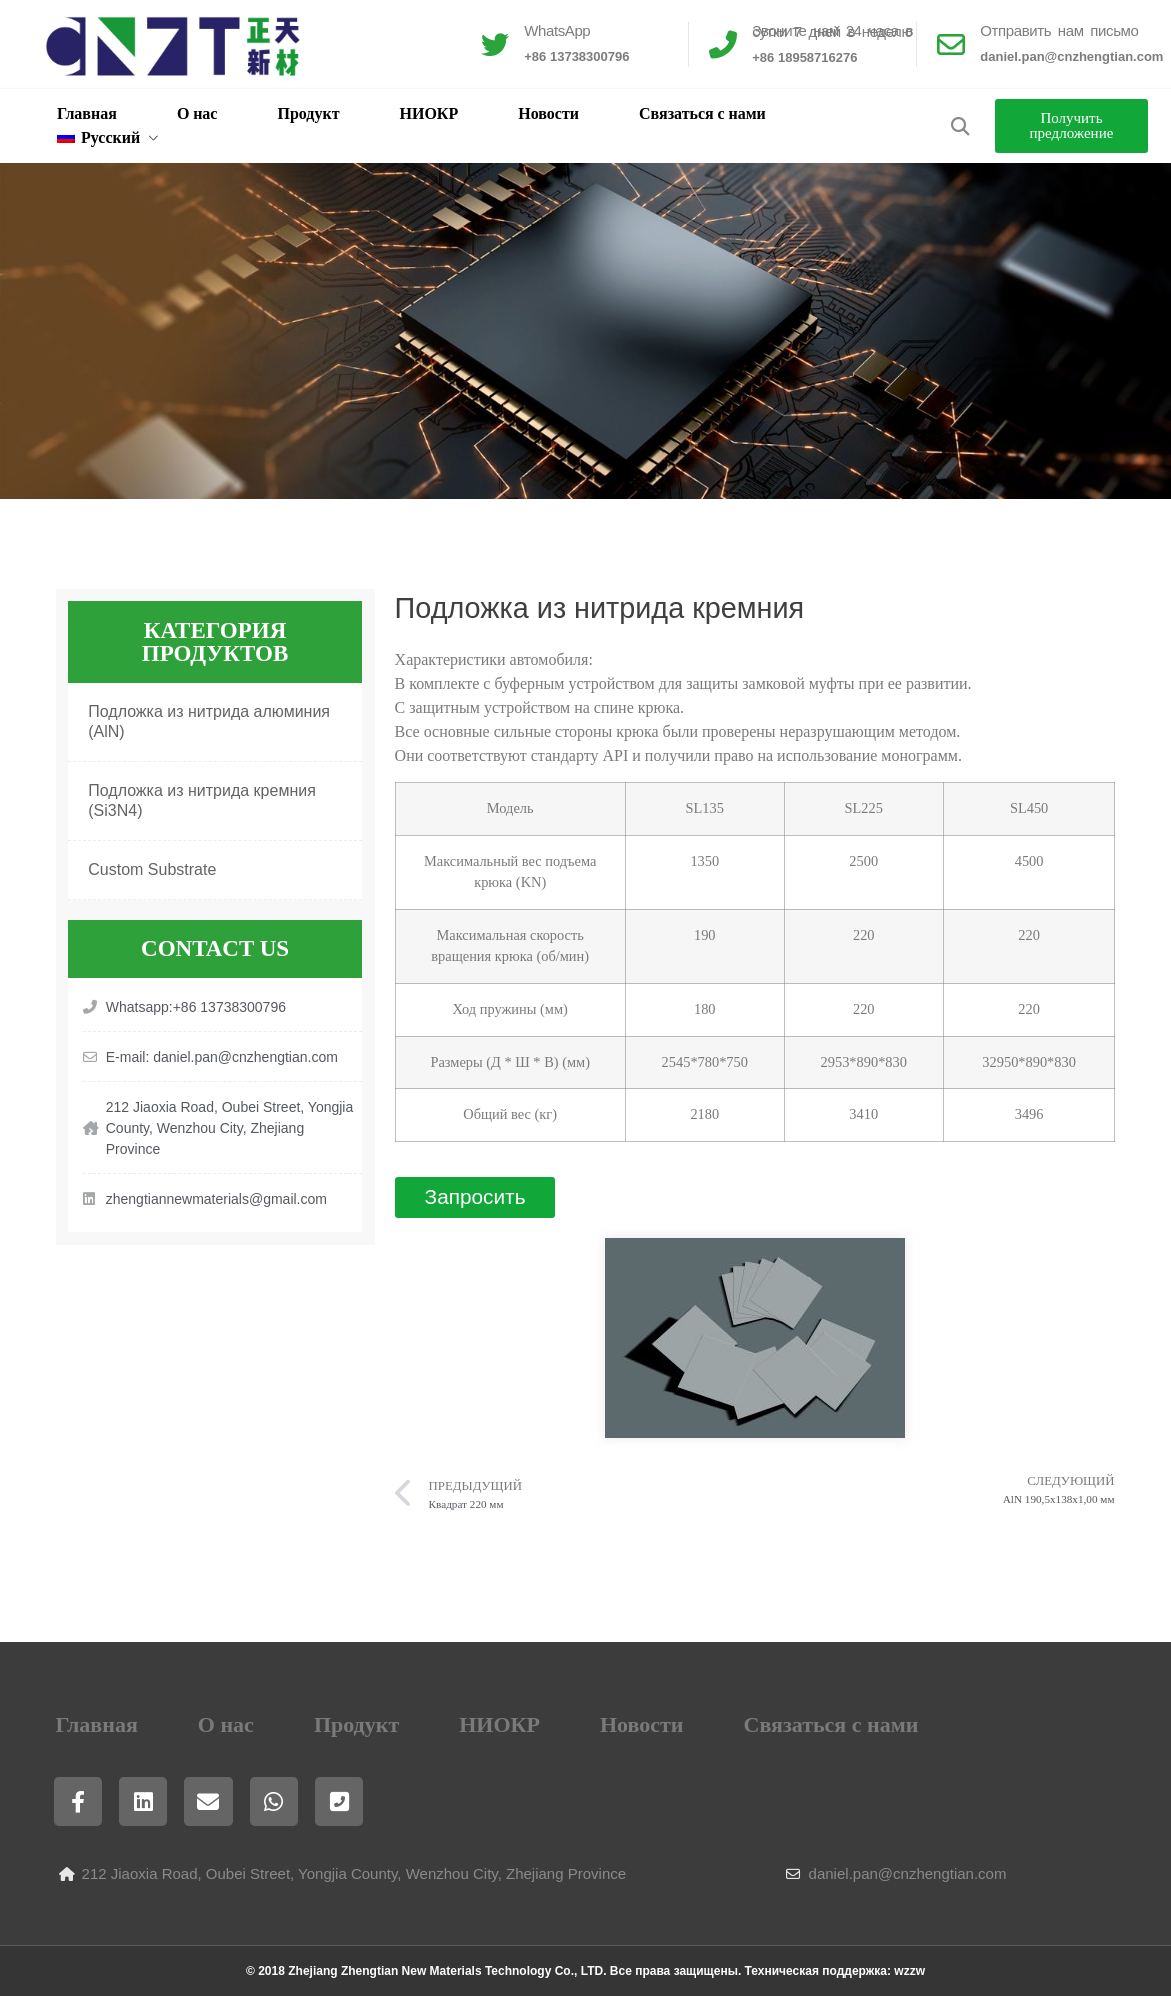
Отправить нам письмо (1059, 30)
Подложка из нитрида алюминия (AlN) (209, 721)
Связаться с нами (702, 113)
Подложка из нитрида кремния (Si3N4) (202, 800)
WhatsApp (557, 30)
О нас (197, 113)
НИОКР (429, 113)
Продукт (308, 113)
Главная (87, 113)
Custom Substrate (152, 869)
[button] (960, 126)
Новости (548, 113)
